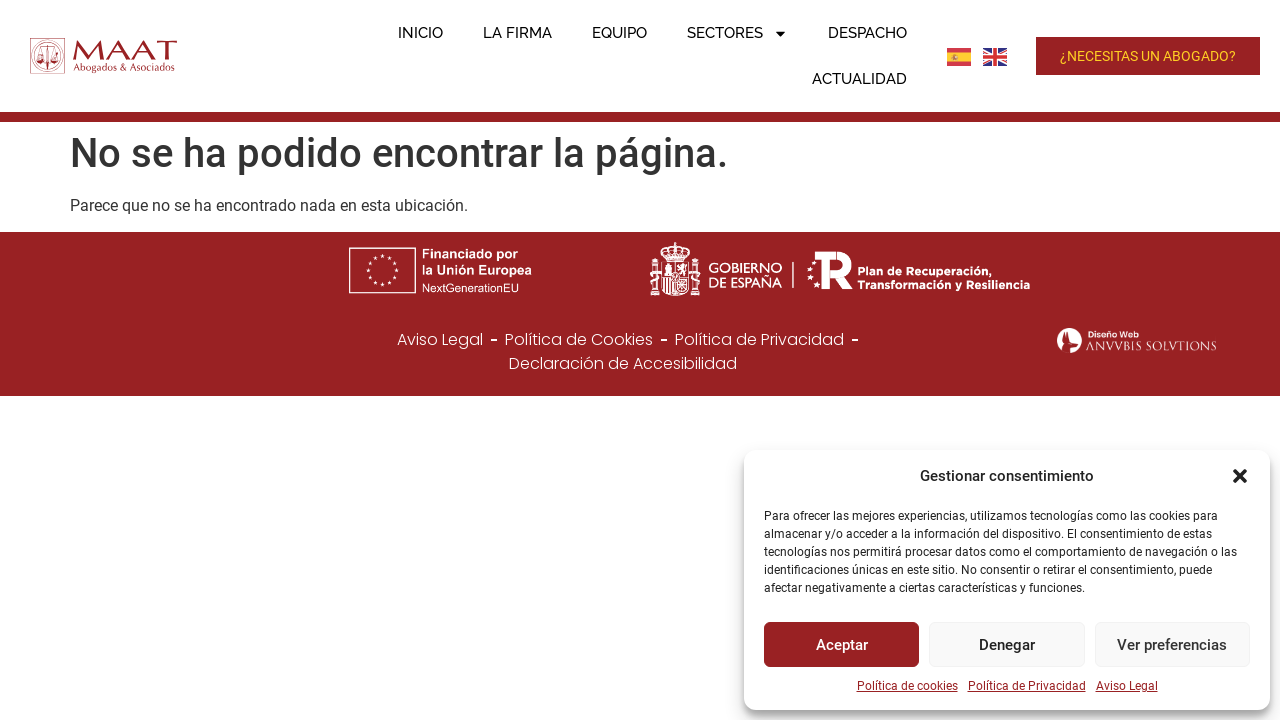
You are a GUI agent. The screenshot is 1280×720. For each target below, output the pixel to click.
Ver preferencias (1172, 645)
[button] (1240, 476)
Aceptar (842, 645)
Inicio (420, 33)
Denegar (1007, 645)
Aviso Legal (1127, 686)
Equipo (619, 33)
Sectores (737, 33)
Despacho (867, 33)
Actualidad (859, 79)
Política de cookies (907, 686)
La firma (517, 33)
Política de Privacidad (1027, 686)
